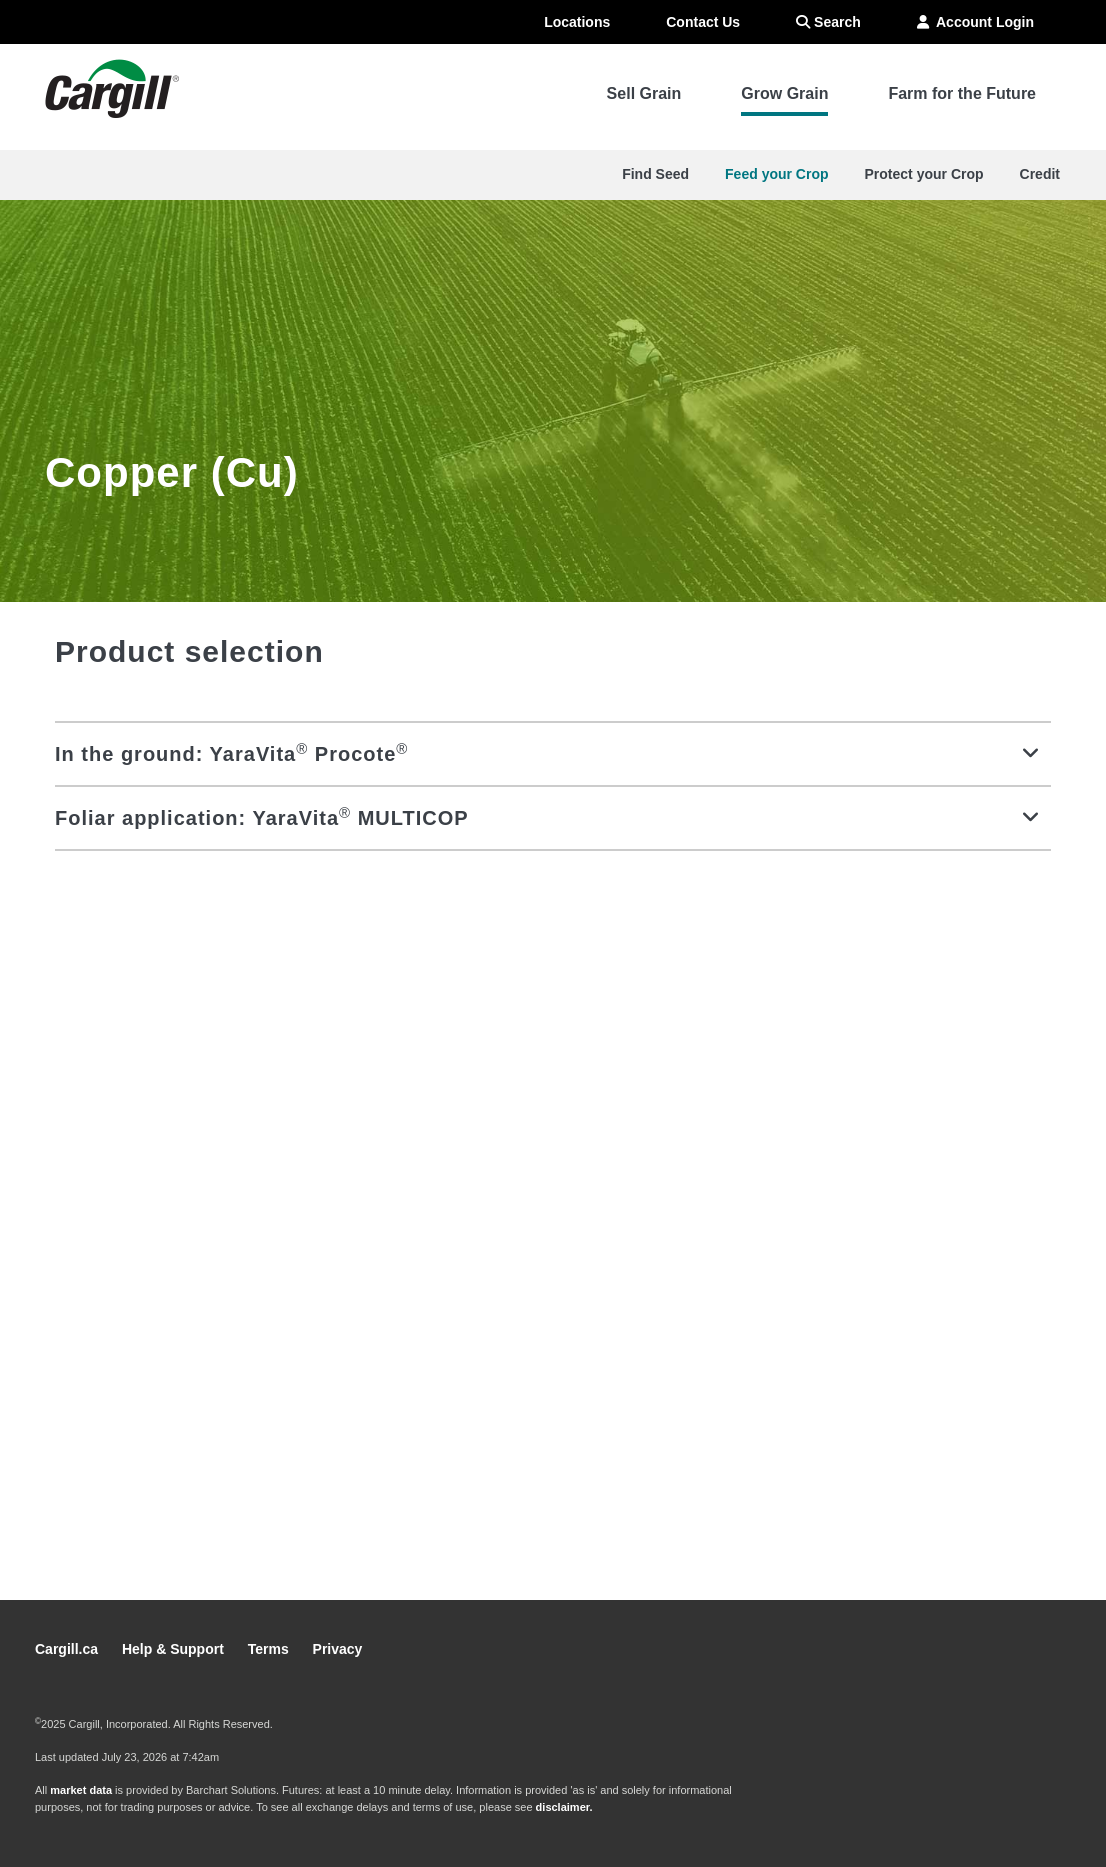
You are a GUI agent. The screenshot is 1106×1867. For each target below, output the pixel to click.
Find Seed (655, 174)
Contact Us (703, 22)
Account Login (975, 22)
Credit (1040, 174)
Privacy (338, 1649)
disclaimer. (564, 1807)
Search (828, 22)
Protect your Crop (924, 174)
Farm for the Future (962, 93)
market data (81, 1790)
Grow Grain (784, 93)
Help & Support (175, 1649)
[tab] (553, 753)
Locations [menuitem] (577, 22)
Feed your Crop (776, 174)
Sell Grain (644, 93)
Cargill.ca (68, 1649)
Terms (270, 1649)
